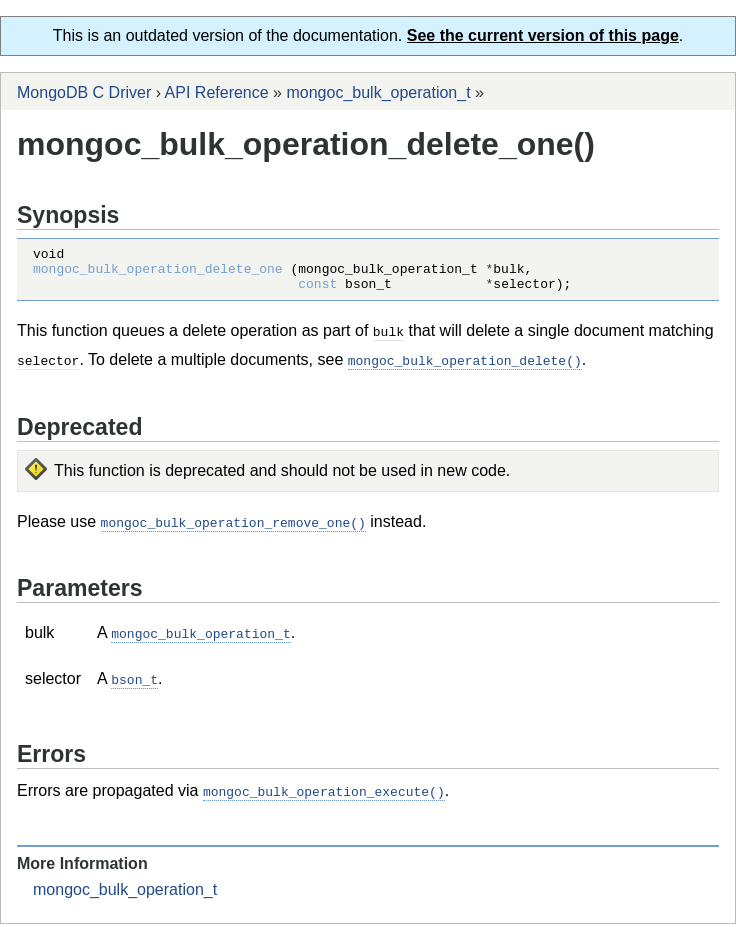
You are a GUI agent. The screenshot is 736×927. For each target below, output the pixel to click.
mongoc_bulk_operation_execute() (324, 795)
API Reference (217, 92)
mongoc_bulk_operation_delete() (465, 368)
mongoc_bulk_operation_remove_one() (233, 529)
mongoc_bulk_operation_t (378, 92)
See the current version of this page (543, 35)
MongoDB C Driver (84, 92)
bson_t (134, 684)
